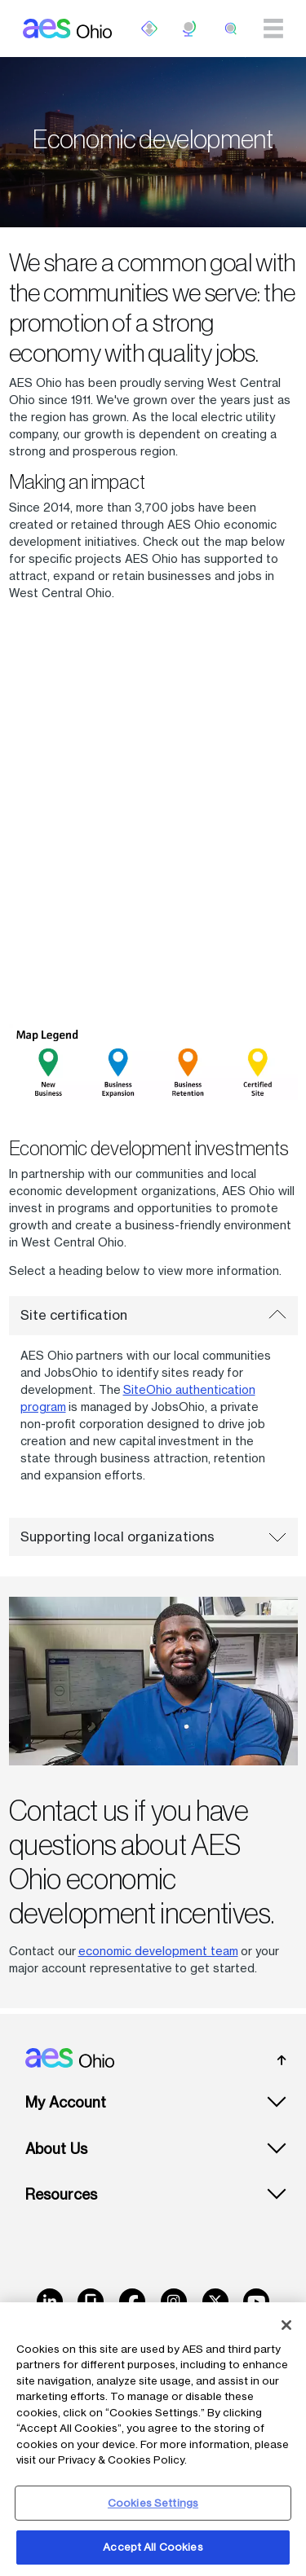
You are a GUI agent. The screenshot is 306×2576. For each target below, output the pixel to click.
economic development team (158, 1951)
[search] (231, 28)
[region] (153, 2439)
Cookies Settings (153, 2502)
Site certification (153, 1315)
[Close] (286, 2325)
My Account (65, 2102)
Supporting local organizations (153, 1536)
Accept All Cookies (152, 2546)
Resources (61, 2194)
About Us (56, 2148)
